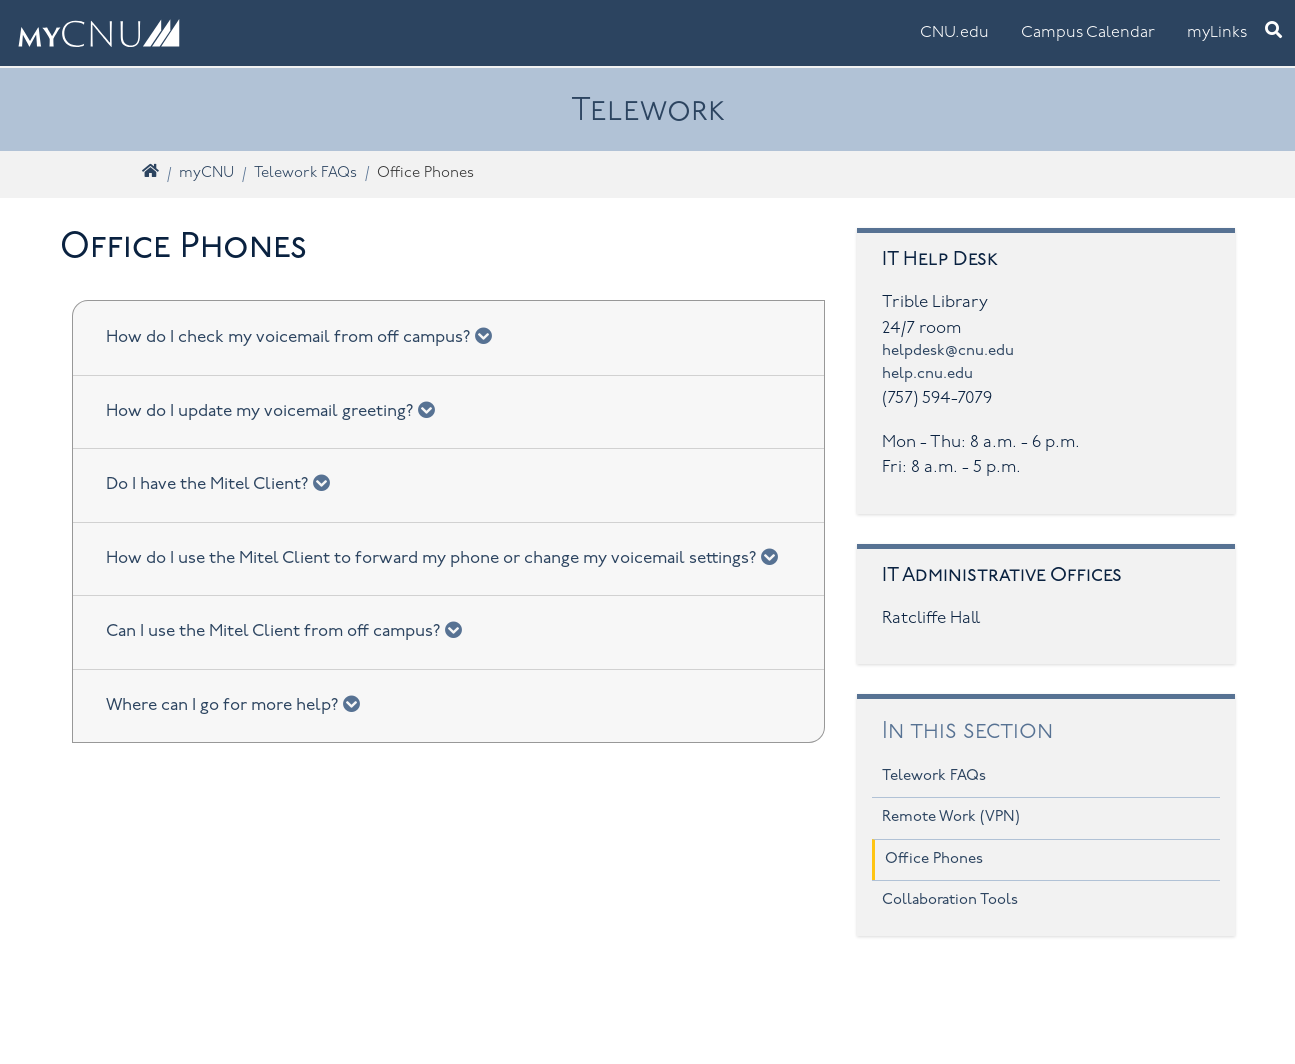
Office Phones (934, 859)
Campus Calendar (1088, 33)
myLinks (1217, 33)
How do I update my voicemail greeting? (277, 410)
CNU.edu (954, 33)
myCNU (206, 173)
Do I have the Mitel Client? (224, 483)
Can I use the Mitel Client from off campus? (290, 630)
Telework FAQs (305, 173)
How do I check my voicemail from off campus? (305, 336)
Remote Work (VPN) (951, 817)
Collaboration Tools (950, 900)
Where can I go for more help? (239, 704)
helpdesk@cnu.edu (948, 351)
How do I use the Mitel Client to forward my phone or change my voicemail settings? (448, 557)
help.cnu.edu (927, 374)
